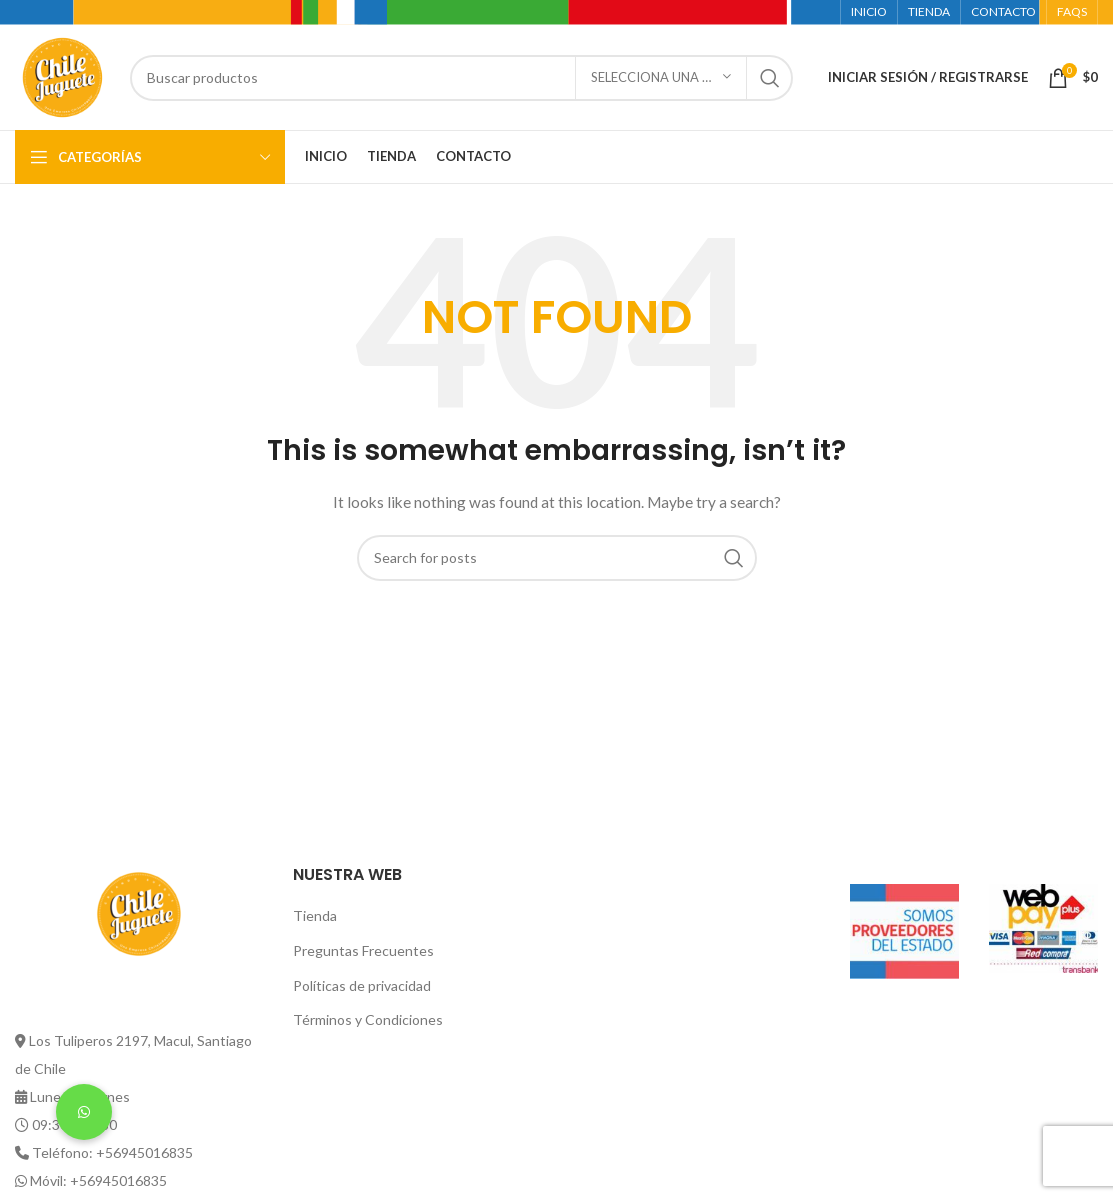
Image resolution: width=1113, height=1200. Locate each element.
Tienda (315, 915)
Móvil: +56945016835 (98, 1180)
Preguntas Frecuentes (363, 950)
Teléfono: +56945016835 (112, 1152)
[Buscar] (461, 78)
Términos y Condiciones (368, 1019)
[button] (84, 1112)
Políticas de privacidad (362, 985)
